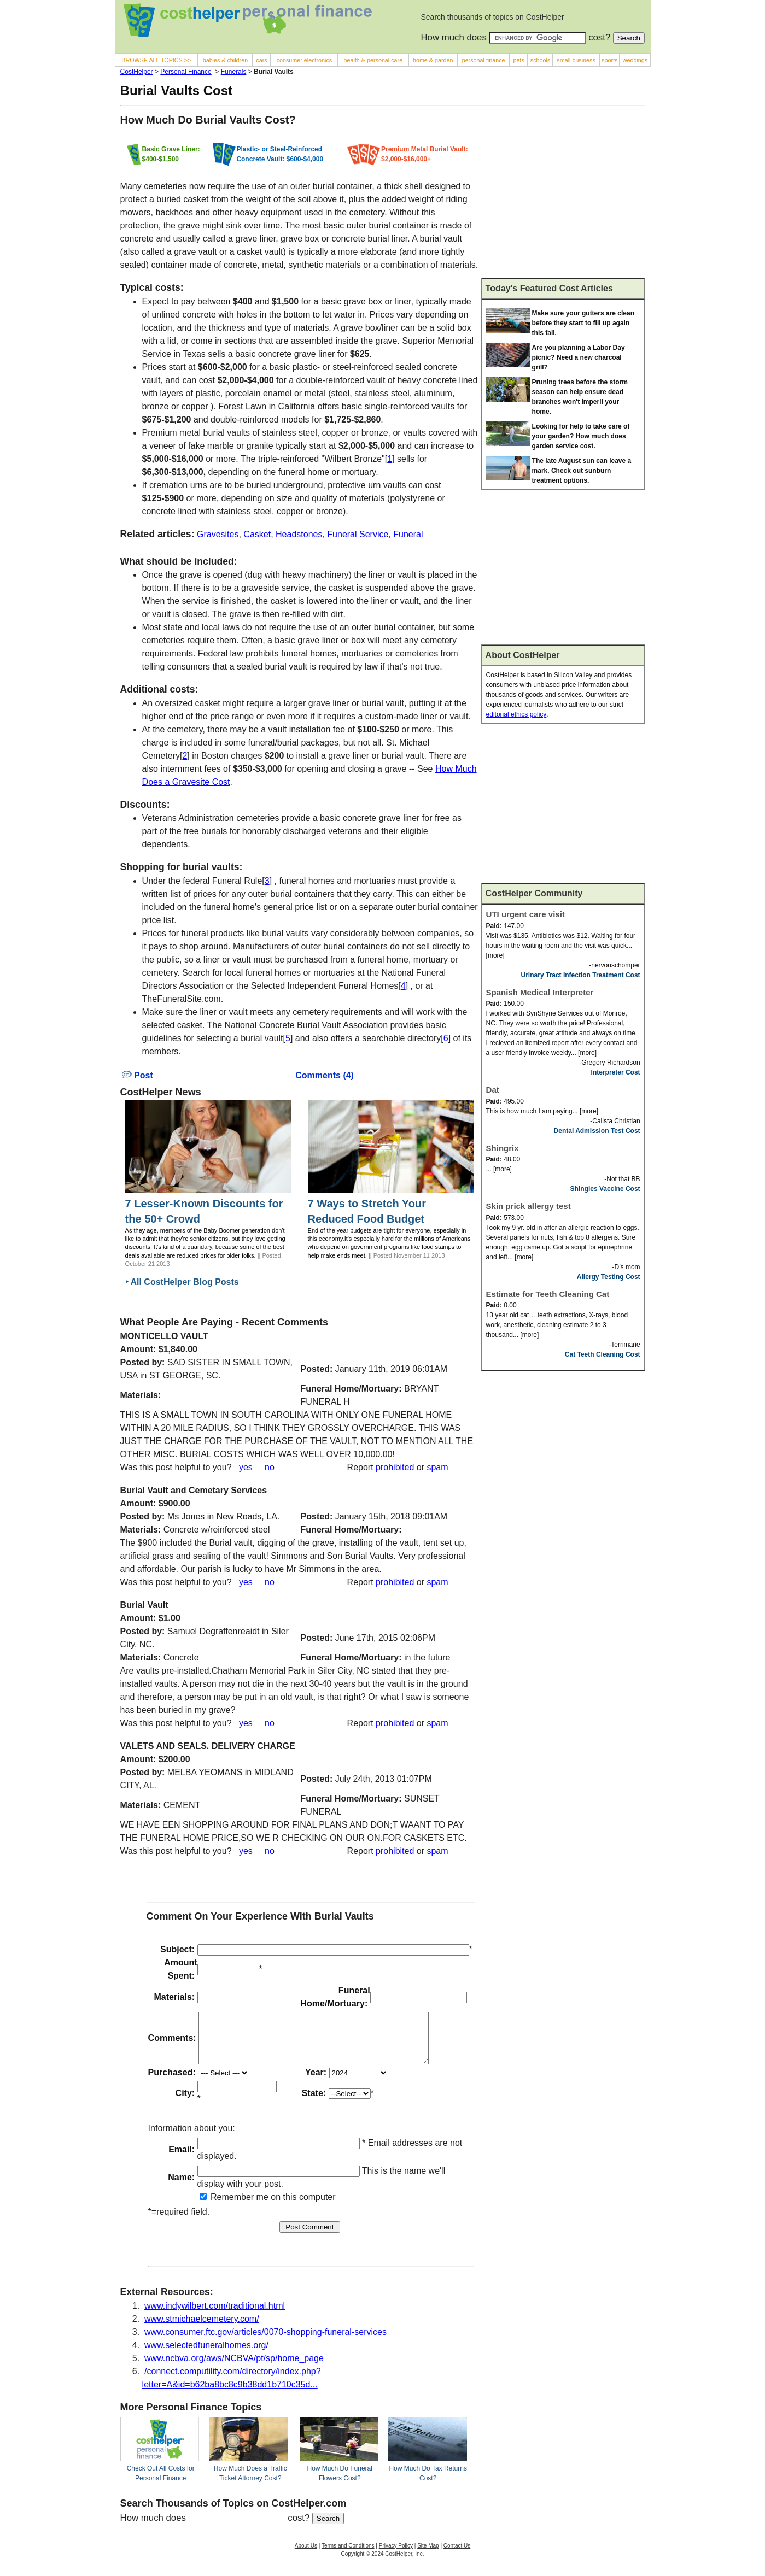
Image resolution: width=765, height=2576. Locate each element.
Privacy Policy (396, 2555)
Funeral (408, 534)
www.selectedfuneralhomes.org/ (206, 2355)
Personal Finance (185, 71)
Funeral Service (357, 534)
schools (540, 60)
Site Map (428, 2555)
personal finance (483, 60)
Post (137, 1075)
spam (437, 1467)
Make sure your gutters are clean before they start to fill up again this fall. (583, 323)
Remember (227, 2206)
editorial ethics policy (516, 714)
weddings (635, 60)
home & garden (433, 60)
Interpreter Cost (615, 1072)
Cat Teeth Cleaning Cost (602, 1354)
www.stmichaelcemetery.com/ (201, 2328)
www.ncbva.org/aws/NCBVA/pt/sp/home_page (234, 2368)
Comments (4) (324, 1075)
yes (246, 1467)
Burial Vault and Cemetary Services (193, 1490)
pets (518, 60)
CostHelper (136, 71)
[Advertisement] (563, 196)
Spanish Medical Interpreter (540, 992)
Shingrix (502, 1148)
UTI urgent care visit (525, 914)
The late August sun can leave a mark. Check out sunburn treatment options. (582, 470)
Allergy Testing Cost (608, 1277)
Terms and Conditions (348, 2555)
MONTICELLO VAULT (164, 1336)
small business (576, 60)
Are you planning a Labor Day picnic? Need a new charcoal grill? (578, 357)
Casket (257, 534)
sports (609, 60)
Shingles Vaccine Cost (605, 1189)
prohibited (395, 1467)
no (270, 1467)
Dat (492, 1089)
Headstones (299, 534)
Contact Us (456, 2555)
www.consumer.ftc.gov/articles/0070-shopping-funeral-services (265, 2341)
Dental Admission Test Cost (597, 1131)
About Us (306, 2555)
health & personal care (373, 60)
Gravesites (217, 534)
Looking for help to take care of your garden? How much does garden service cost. (581, 436)
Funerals (234, 71)
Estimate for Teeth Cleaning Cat (548, 1294)
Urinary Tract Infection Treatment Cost (580, 975)
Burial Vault (144, 1605)
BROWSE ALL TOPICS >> (156, 60)
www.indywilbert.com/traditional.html (214, 2315)
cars (261, 60)
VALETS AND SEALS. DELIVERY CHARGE (207, 1746)
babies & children (225, 60)
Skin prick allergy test (528, 1206)
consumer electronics (304, 60)
